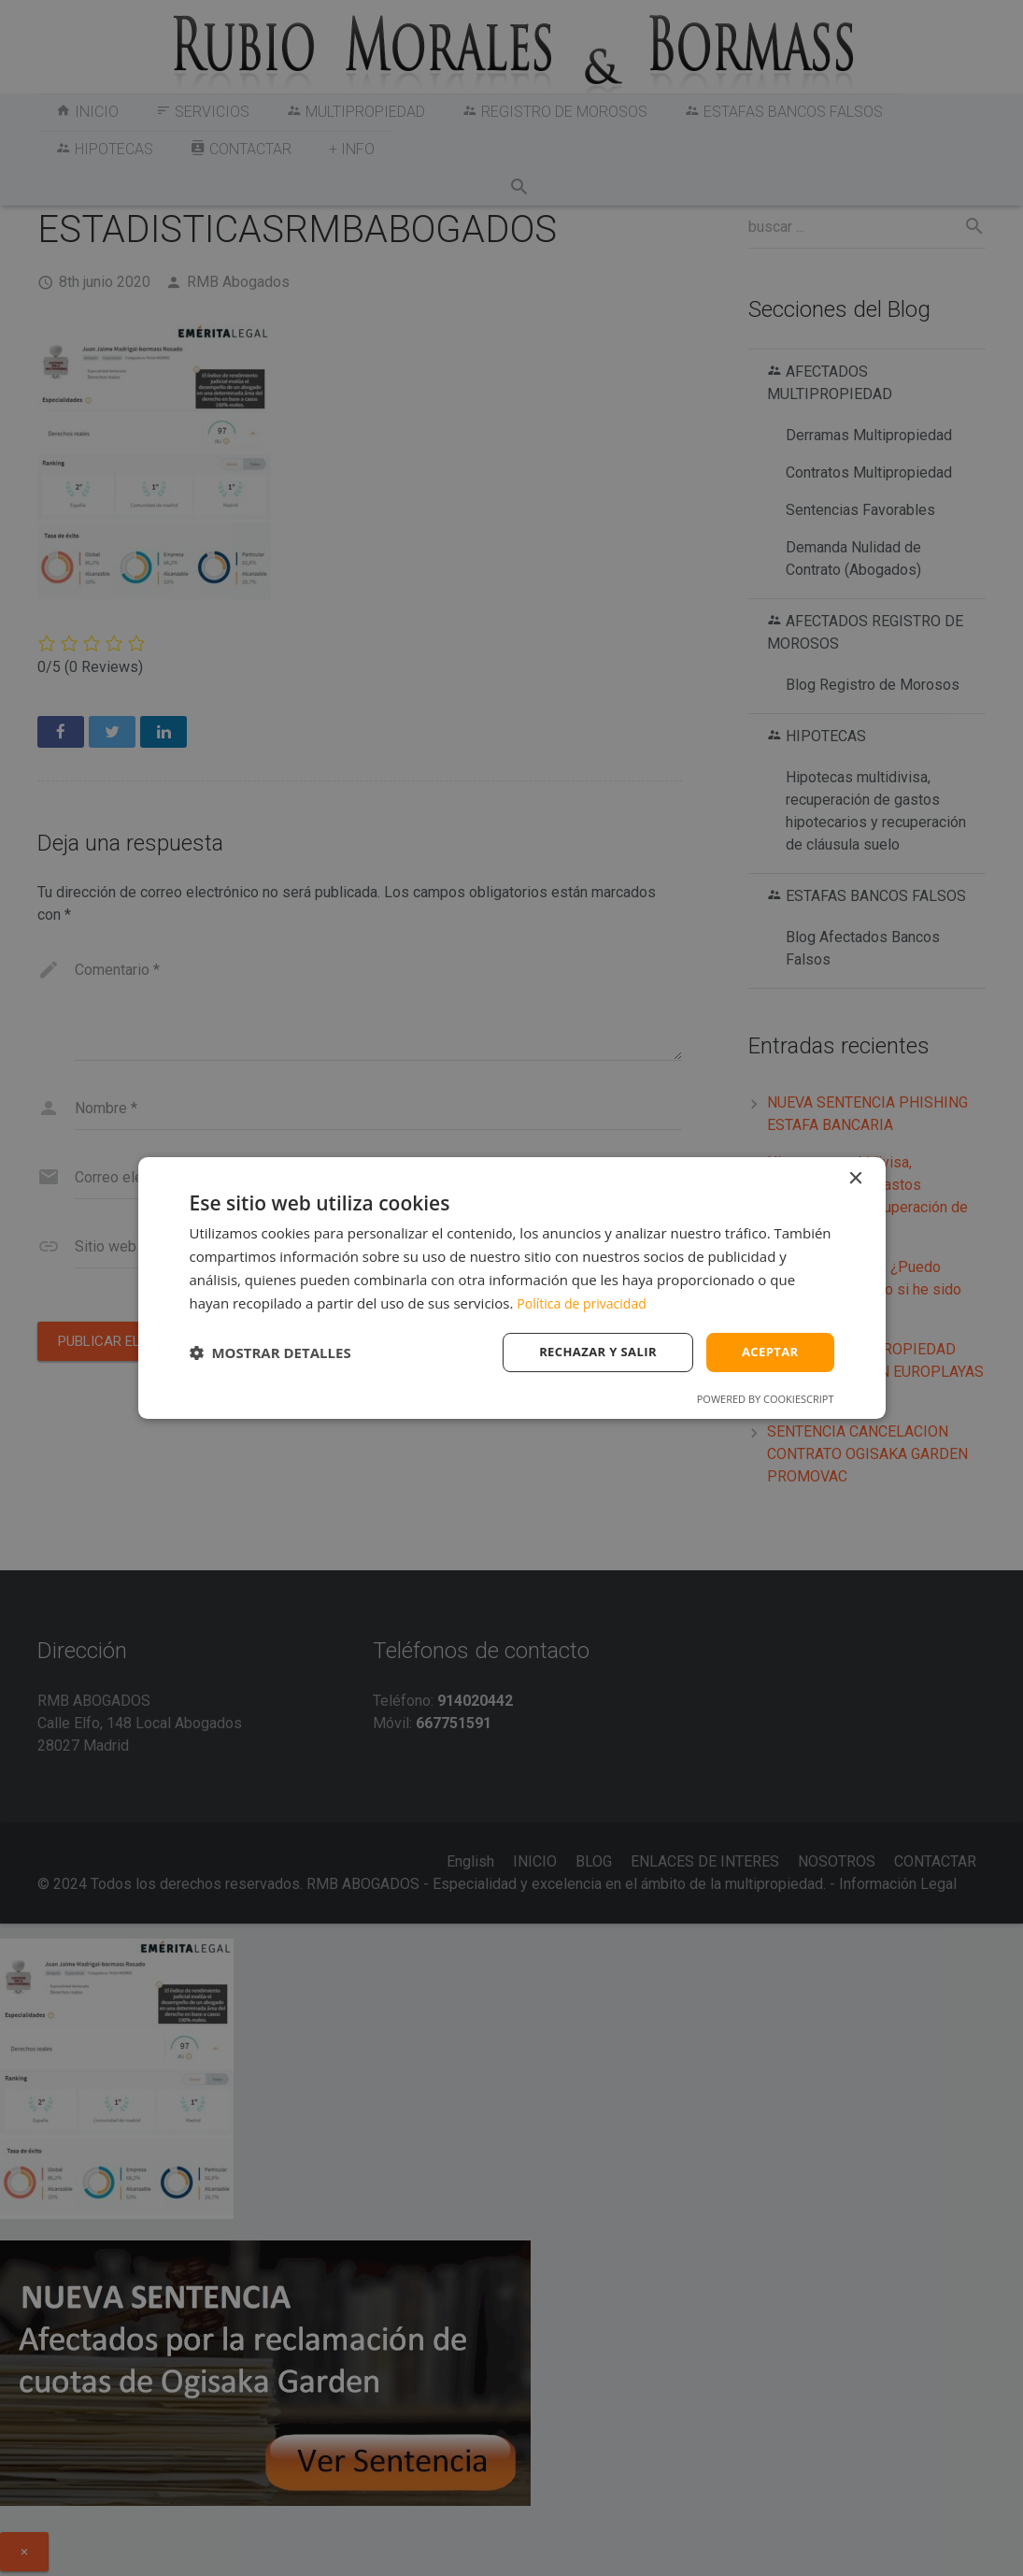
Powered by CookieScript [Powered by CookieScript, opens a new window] (765, 1401)
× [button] (855, 1177)
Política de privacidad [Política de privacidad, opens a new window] (586, 1301)
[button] (270, 1352)
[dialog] (512, 1287)
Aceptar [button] (767, 1352)
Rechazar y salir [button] (590, 1352)
